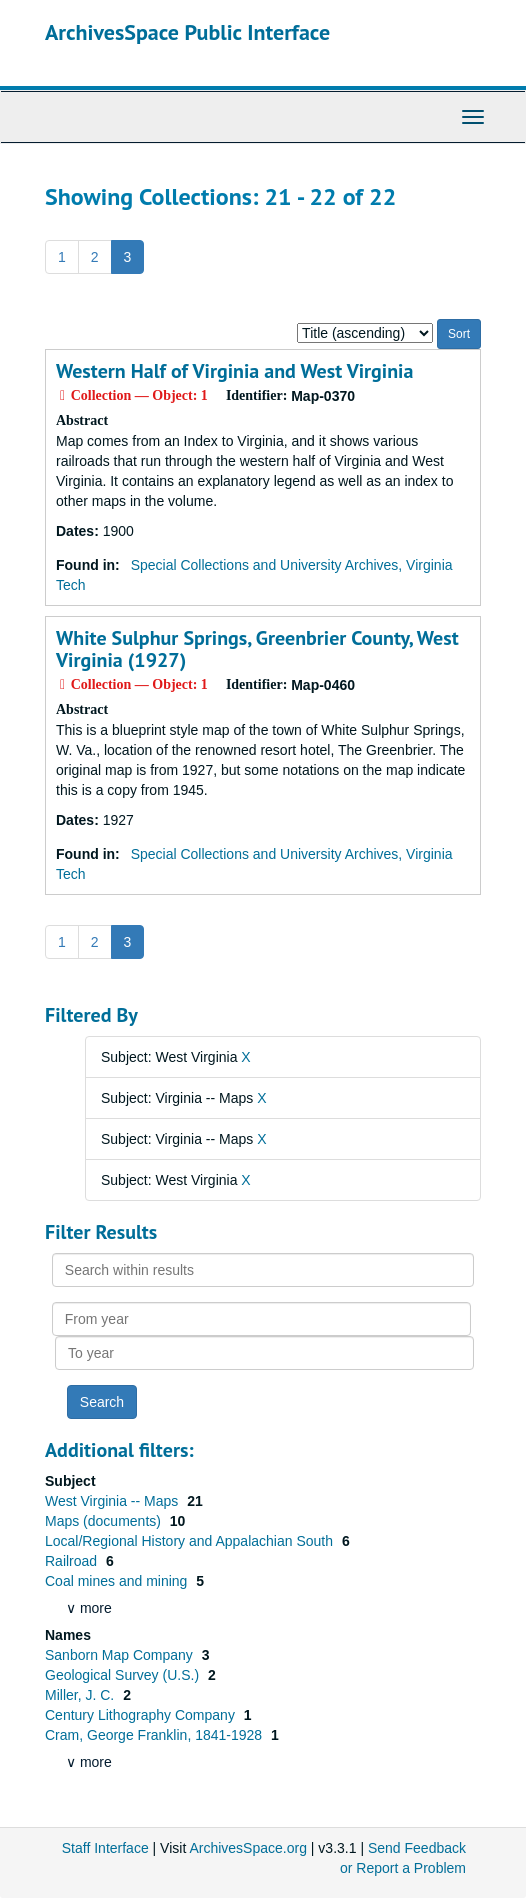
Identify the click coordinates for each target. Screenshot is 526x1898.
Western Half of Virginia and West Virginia (234, 371)
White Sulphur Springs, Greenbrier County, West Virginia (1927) (257, 649)
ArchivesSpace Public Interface (187, 32)
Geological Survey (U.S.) (124, 1675)
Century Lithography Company (142, 1715)
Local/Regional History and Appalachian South (191, 1541)
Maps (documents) (105, 1521)
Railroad (73, 1561)
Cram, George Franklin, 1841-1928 (155, 1735)
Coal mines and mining (118, 1581)
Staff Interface (105, 1848)
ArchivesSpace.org (248, 1848)
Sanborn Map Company (121, 1655)
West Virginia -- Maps (113, 1501)
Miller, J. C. (81, 1695)
